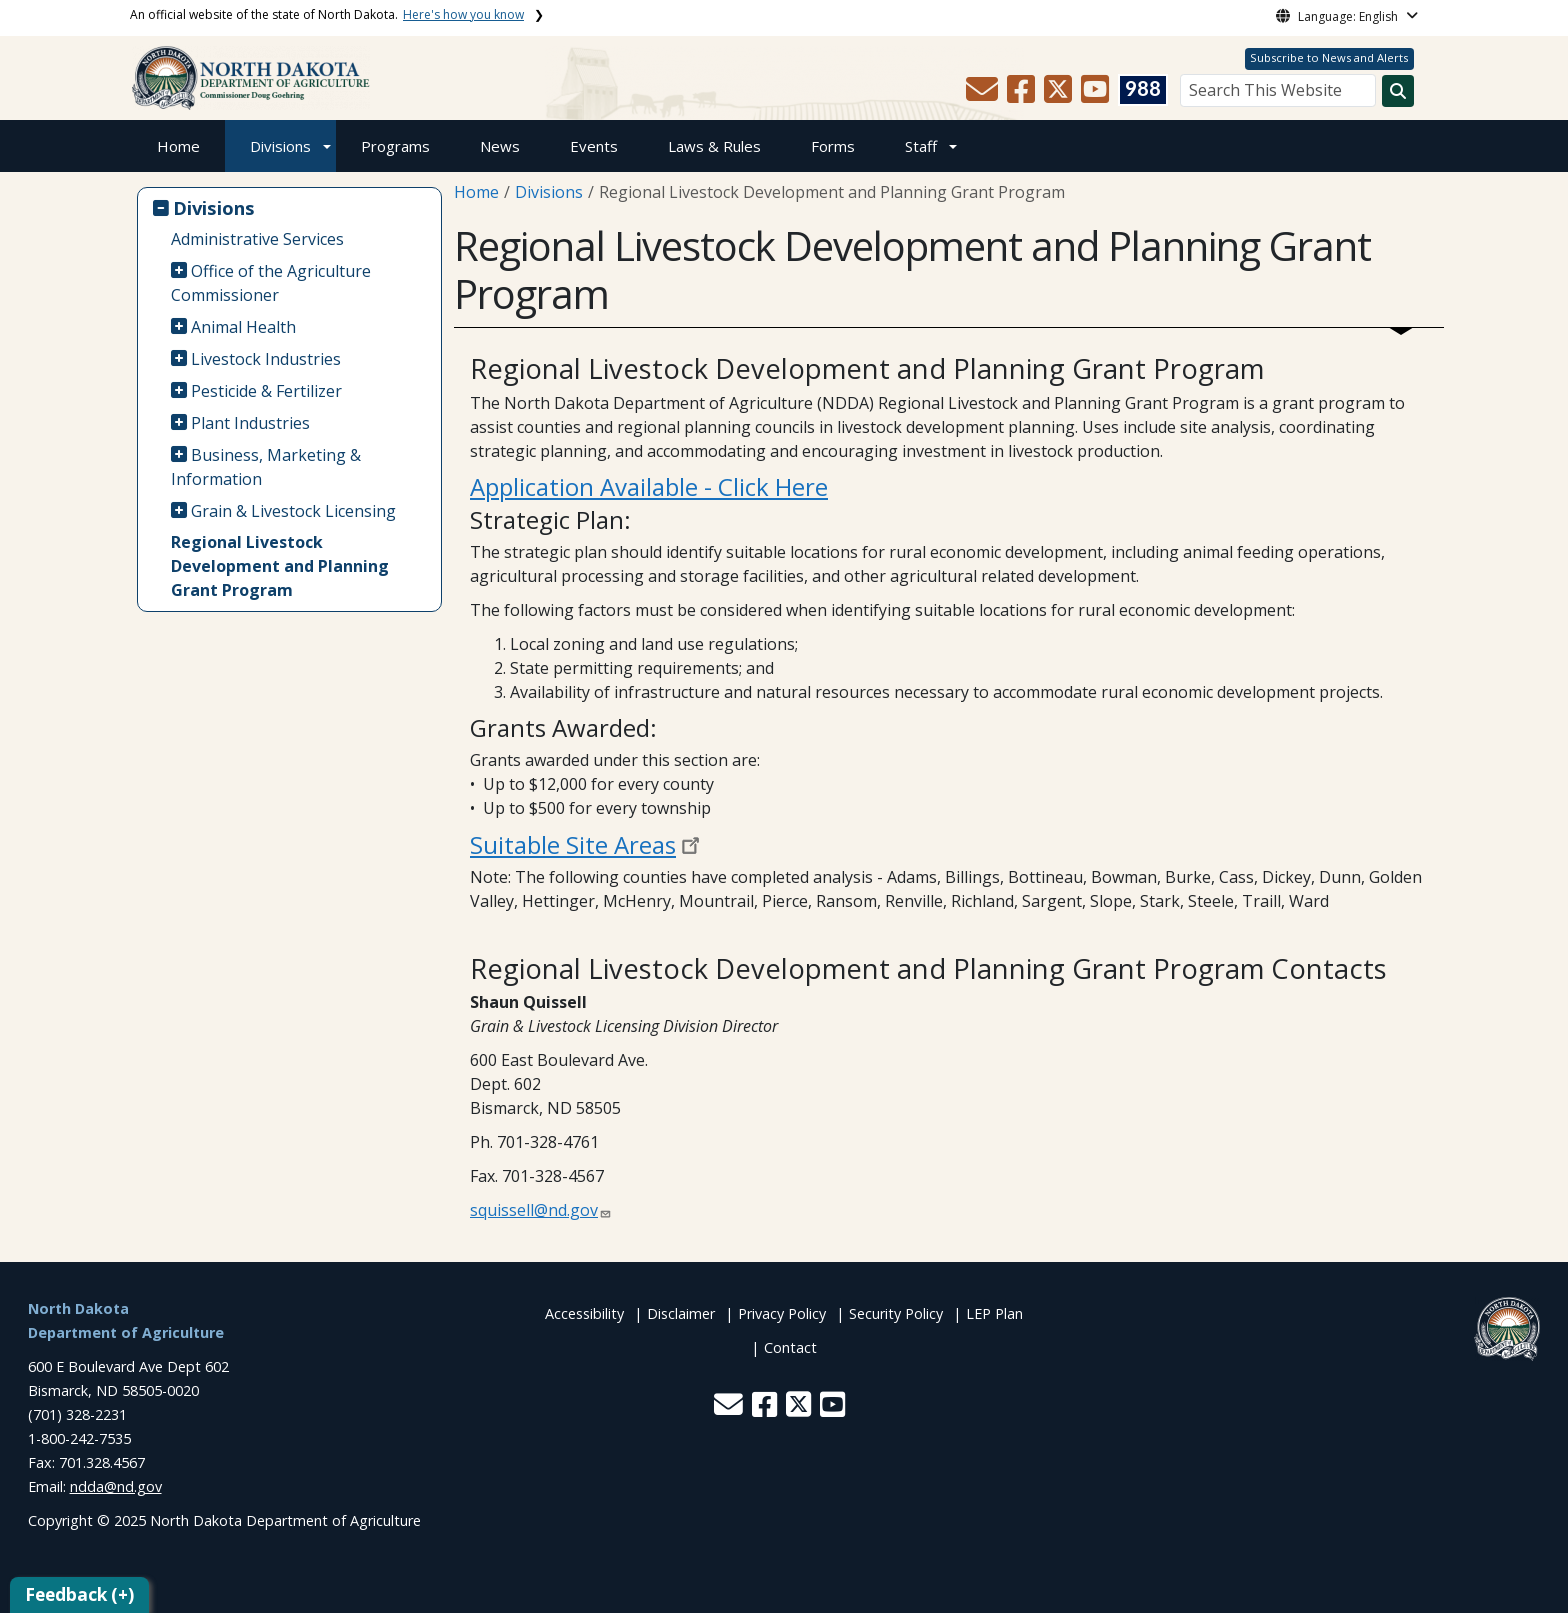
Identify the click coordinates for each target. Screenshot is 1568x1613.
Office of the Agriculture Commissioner (271, 283)
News (500, 146)
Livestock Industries (266, 359)
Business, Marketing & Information (266, 467)
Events (594, 146)
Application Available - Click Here (649, 486)
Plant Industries (250, 423)
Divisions (280, 146)
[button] (984, 95)
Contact (790, 1347)
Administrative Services (257, 239)
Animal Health (243, 327)
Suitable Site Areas (573, 844)
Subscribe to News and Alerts (1329, 57)
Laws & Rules (714, 146)
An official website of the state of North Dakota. (327, 14)
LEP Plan (994, 1313)
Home (178, 146)
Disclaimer (681, 1313)
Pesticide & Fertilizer (266, 391)
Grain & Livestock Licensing (293, 511)
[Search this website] (1398, 91)
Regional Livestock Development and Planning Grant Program (280, 566)
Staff (921, 146)
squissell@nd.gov (534, 1210)
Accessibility (584, 1313)
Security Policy (896, 1313)
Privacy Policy (782, 1313)
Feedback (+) (79, 1594)
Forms (833, 146)
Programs (395, 146)
